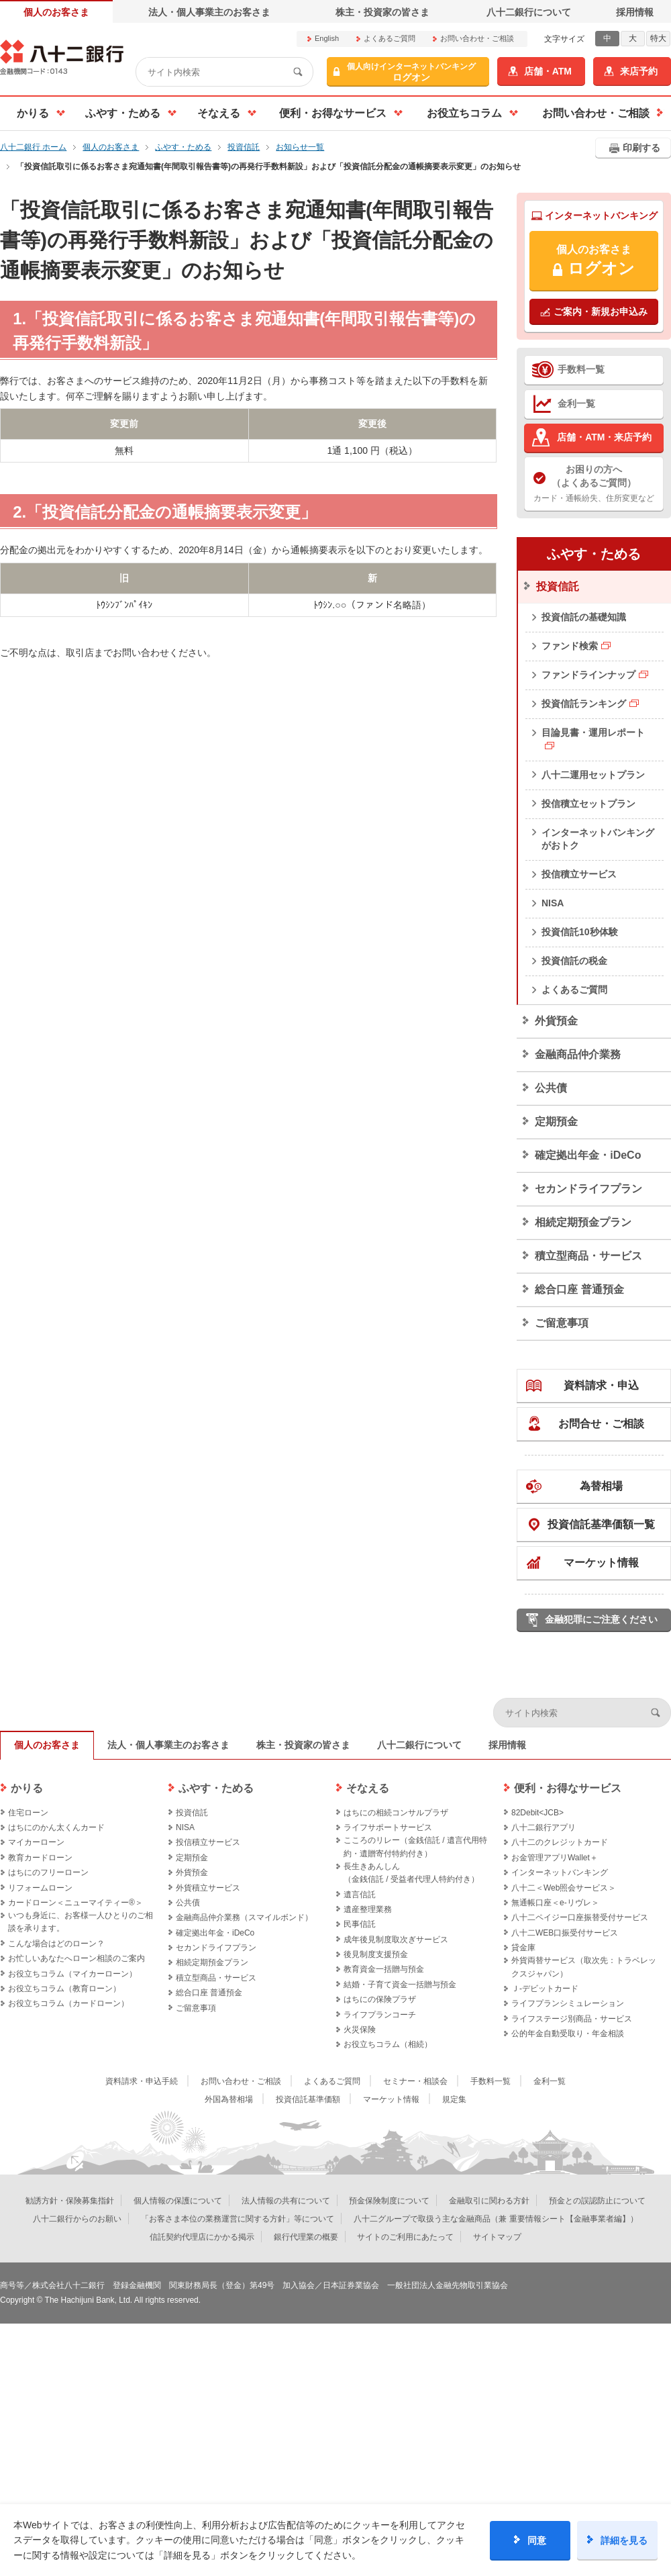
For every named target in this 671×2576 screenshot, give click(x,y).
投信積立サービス (579, 874)
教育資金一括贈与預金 (384, 1969)
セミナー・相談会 (415, 2081)
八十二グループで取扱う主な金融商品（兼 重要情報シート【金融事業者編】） (495, 2219)
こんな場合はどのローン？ (56, 1943)
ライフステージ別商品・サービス (571, 2018)
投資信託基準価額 (308, 2099)
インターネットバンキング (559, 1872)
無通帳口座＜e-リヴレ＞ (555, 1902)
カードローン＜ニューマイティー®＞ (75, 1902)
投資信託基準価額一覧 (601, 1524)
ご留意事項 (561, 1323)
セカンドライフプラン (588, 1188)
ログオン (411, 72)
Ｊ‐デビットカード (544, 1988)
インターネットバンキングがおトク (597, 839)
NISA (552, 903)
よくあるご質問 (389, 38)
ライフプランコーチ (380, 2014)
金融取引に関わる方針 (489, 2200)
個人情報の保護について (178, 2200)
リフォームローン (40, 1888)
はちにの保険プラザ (380, 1999)
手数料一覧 (581, 369)
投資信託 (557, 586)
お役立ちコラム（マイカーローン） (72, 1973)
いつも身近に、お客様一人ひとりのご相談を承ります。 (80, 1922)
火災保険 (360, 2029)
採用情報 (635, 12)
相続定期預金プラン (583, 1222)
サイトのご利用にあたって (405, 2237)
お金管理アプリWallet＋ (554, 1857)
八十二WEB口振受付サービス (564, 1933)
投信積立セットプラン (588, 803)
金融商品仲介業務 (578, 1054)
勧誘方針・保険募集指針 (69, 2200)
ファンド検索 (569, 645)
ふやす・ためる (594, 553)
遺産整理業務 (368, 1909)
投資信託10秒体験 (579, 931)
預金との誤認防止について (597, 2200)
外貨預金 (556, 1021)
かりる (27, 1788)
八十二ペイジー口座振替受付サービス (579, 1917)
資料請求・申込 (601, 1385)
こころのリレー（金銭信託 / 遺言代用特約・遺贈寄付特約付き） (415, 1846)
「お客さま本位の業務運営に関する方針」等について (237, 2219)
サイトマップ (497, 2237)
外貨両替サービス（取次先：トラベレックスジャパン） (583, 1967)
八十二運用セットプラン (593, 774)
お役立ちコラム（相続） (388, 2044)
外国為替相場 (229, 2099)
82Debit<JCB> (537, 1812)
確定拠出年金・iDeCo (588, 1155)
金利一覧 (576, 403)
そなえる (367, 1788)
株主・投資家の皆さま (382, 12)
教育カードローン (40, 1857)
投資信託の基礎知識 (583, 617)
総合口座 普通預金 (579, 1289)
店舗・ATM (548, 71)
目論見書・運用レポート (593, 732)
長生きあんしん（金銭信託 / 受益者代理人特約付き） (411, 1873)
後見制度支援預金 (376, 1954)
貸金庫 (523, 1947)
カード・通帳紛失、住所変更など (594, 482)
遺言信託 (360, 1894)
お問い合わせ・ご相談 (477, 38)
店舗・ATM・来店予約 (604, 437)
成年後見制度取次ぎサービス (396, 1939)
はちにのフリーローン (48, 1872)
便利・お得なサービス (567, 1788)
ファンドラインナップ (588, 674)
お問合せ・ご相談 (601, 1423)
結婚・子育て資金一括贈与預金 (400, 1984)
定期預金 (556, 1121)
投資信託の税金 (574, 960)
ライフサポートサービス (388, 1827)
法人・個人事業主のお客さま (209, 12)
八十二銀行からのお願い (77, 2219)
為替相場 (601, 1486)
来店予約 (639, 71)
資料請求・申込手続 (141, 2081)
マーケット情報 (601, 1562)
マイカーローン (36, 1842)
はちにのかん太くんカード (56, 1827)
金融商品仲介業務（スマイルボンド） (244, 1917)
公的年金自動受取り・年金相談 (567, 2033)
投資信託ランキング (583, 703)
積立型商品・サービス (588, 1255)
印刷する (641, 147)
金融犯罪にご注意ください (601, 1619)
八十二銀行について (528, 12)
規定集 (454, 2099)
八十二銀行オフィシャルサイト (61, 57)
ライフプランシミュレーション (567, 2003)
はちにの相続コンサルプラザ (396, 1812)
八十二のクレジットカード (559, 1842)
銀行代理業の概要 (306, 2237)
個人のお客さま (56, 12)
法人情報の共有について (286, 2200)
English (327, 38)
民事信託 (360, 1924)
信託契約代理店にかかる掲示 (202, 2237)
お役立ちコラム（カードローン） (68, 2003)
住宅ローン (28, 1812)
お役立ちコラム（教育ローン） (64, 1988)
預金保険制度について (389, 2200)
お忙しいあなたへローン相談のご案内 (76, 1958)
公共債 (551, 1088)
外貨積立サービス (208, 1888)
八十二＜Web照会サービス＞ (563, 1888)
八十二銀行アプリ (543, 1827)
